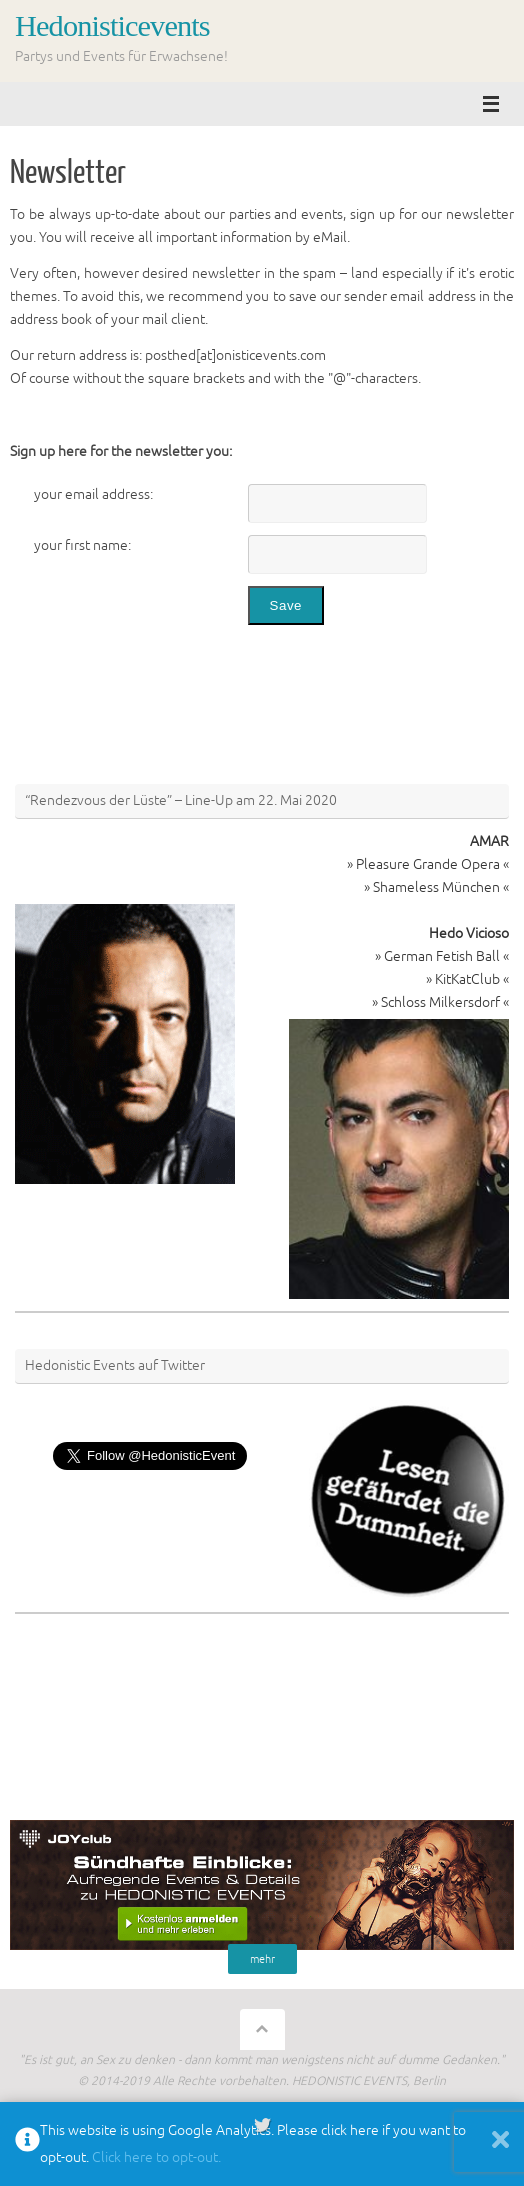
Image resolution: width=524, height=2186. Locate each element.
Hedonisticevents (112, 26)
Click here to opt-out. (156, 2157)
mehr (262, 1959)
